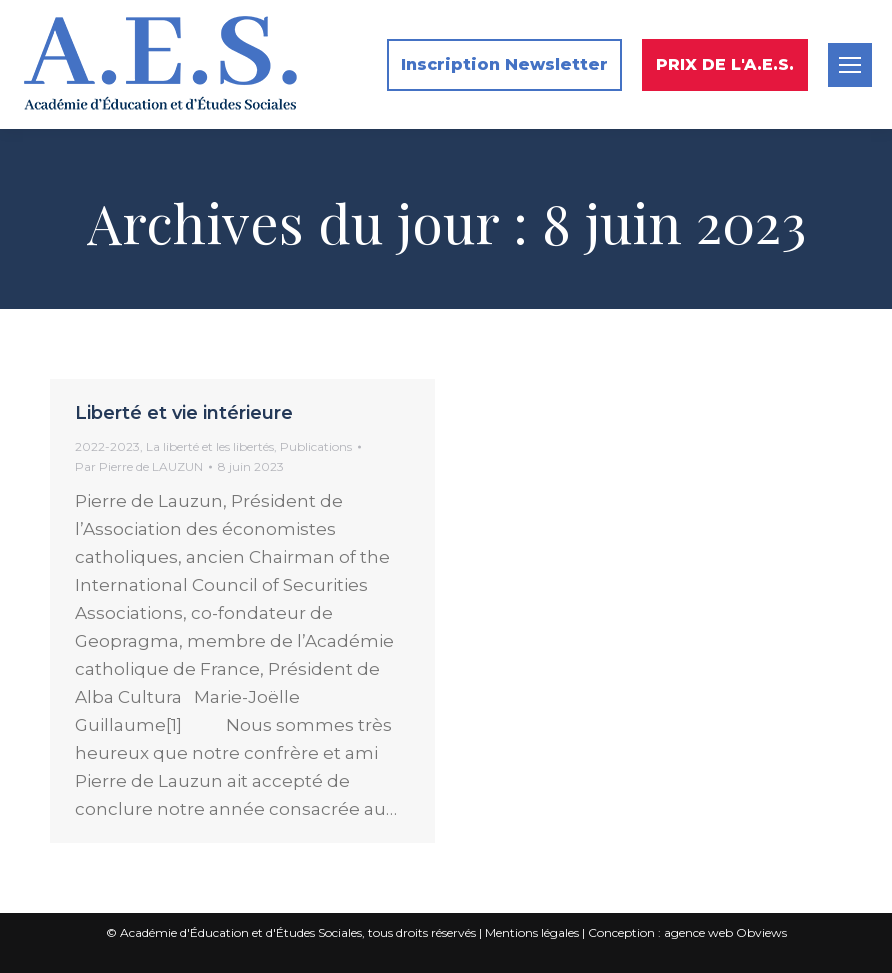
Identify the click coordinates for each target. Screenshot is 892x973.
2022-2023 (107, 446)
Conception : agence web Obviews (687, 932)
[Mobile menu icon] (850, 65)
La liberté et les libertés (210, 446)
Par (139, 466)
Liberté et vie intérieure (184, 413)
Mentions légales (532, 932)
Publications (316, 446)
